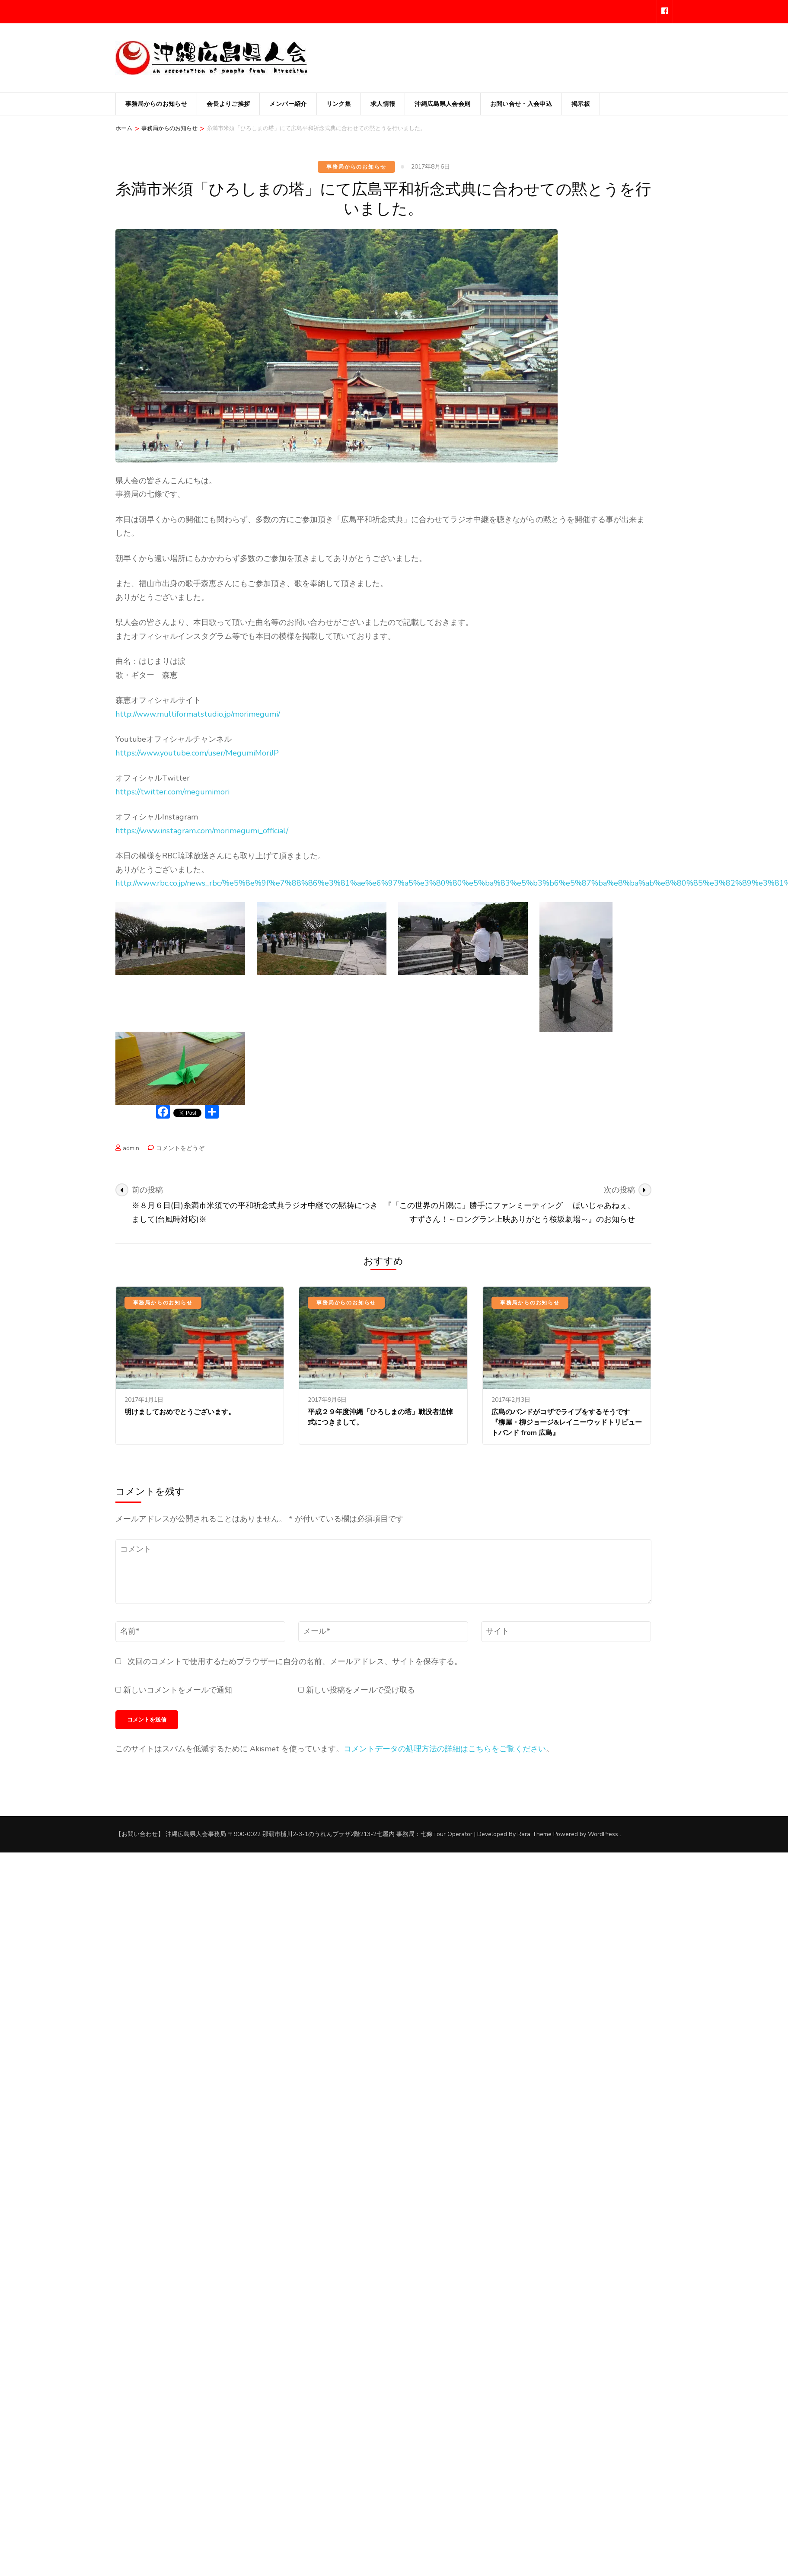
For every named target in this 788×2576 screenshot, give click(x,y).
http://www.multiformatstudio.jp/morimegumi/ (197, 714)
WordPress (603, 1834)
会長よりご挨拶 (228, 104)
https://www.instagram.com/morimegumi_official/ (201, 831)
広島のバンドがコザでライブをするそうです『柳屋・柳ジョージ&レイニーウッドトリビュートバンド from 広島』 (566, 1422)
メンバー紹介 (287, 104)
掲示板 (580, 104)
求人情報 (382, 104)
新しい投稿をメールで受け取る (360, 1690)
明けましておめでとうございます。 (179, 1412)
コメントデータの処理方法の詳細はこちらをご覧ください (445, 1749)
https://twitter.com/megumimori (172, 792)
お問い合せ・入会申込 (521, 104)
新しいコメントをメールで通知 (177, 1690)
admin (131, 1148)
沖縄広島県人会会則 (442, 104)
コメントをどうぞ (180, 1148)
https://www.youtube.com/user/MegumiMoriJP (197, 753)
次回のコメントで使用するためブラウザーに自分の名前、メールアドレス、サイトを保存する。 (295, 1661)
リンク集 (338, 104)
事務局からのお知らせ (156, 104)
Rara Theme (534, 1834)
